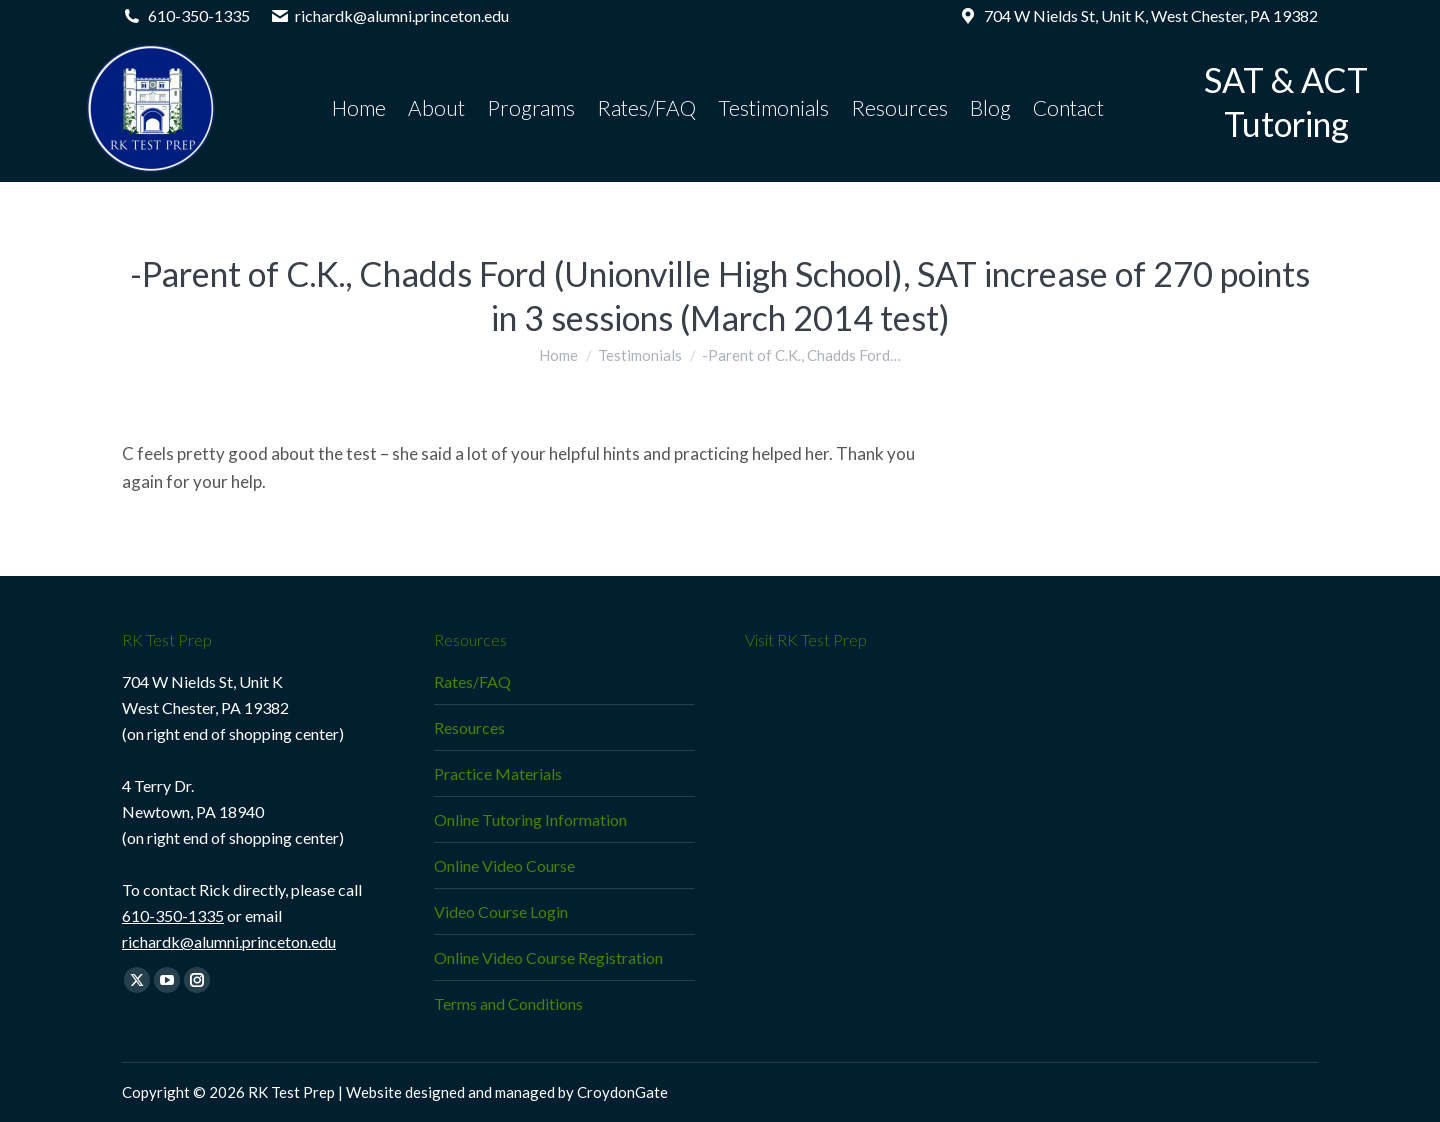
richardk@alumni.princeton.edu (229, 941)
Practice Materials (498, 773)
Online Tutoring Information (530, 819)
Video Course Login (501, 911)
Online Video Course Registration (548, 957)
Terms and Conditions (508, 1003)
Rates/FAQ (472, 681)
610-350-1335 (173, 915)
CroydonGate (622, 1092)
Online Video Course (504, 865)
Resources (469, 727)
